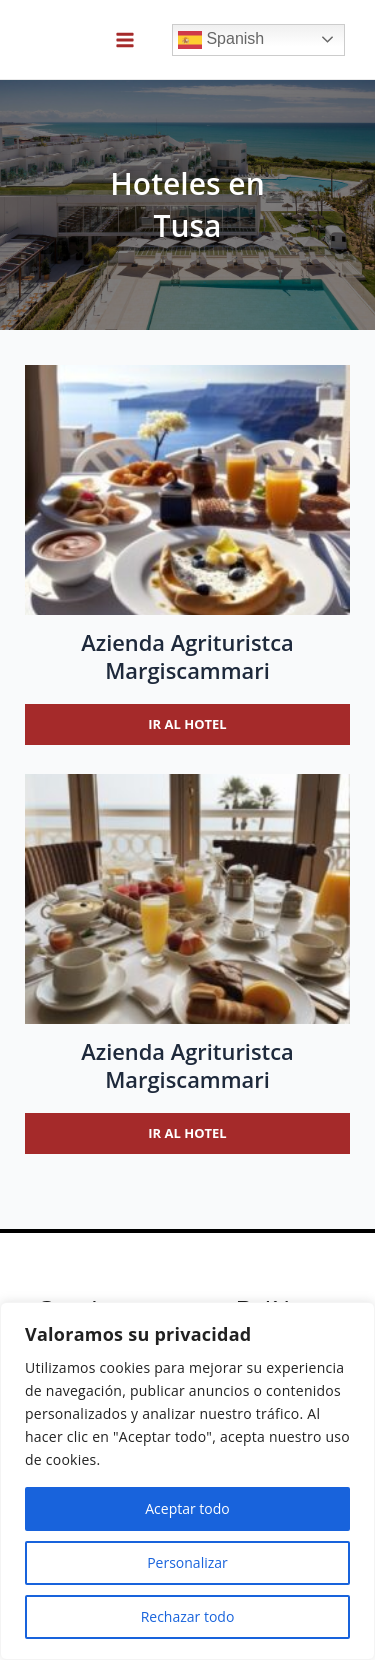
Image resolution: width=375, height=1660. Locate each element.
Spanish (221, 40)
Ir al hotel (187, 724)
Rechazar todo (188, 1616)
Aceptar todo (187, 1508)
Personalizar (187, 1562)
